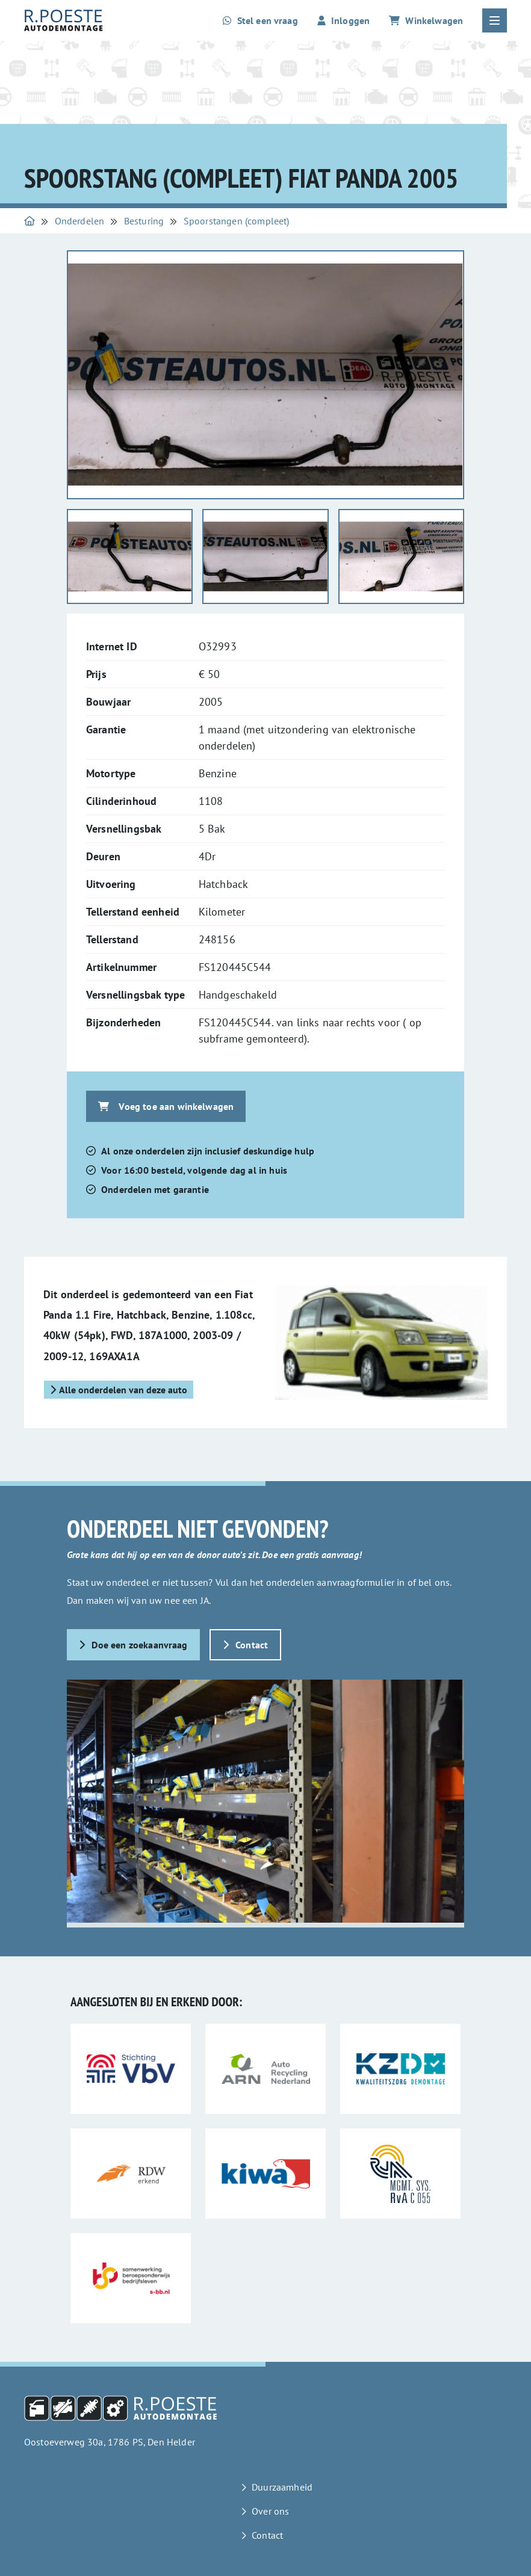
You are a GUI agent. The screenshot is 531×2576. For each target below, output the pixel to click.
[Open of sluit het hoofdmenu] (494, 20)
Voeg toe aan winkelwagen (166, 1106)
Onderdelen (80, 221)
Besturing (144, 221)
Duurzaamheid (282, 2487)
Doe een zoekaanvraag (133, 1645)
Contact (246, 1645)
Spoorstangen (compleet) (237, 221)
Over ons (270, 2511)
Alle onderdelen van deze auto (118, 1390)
